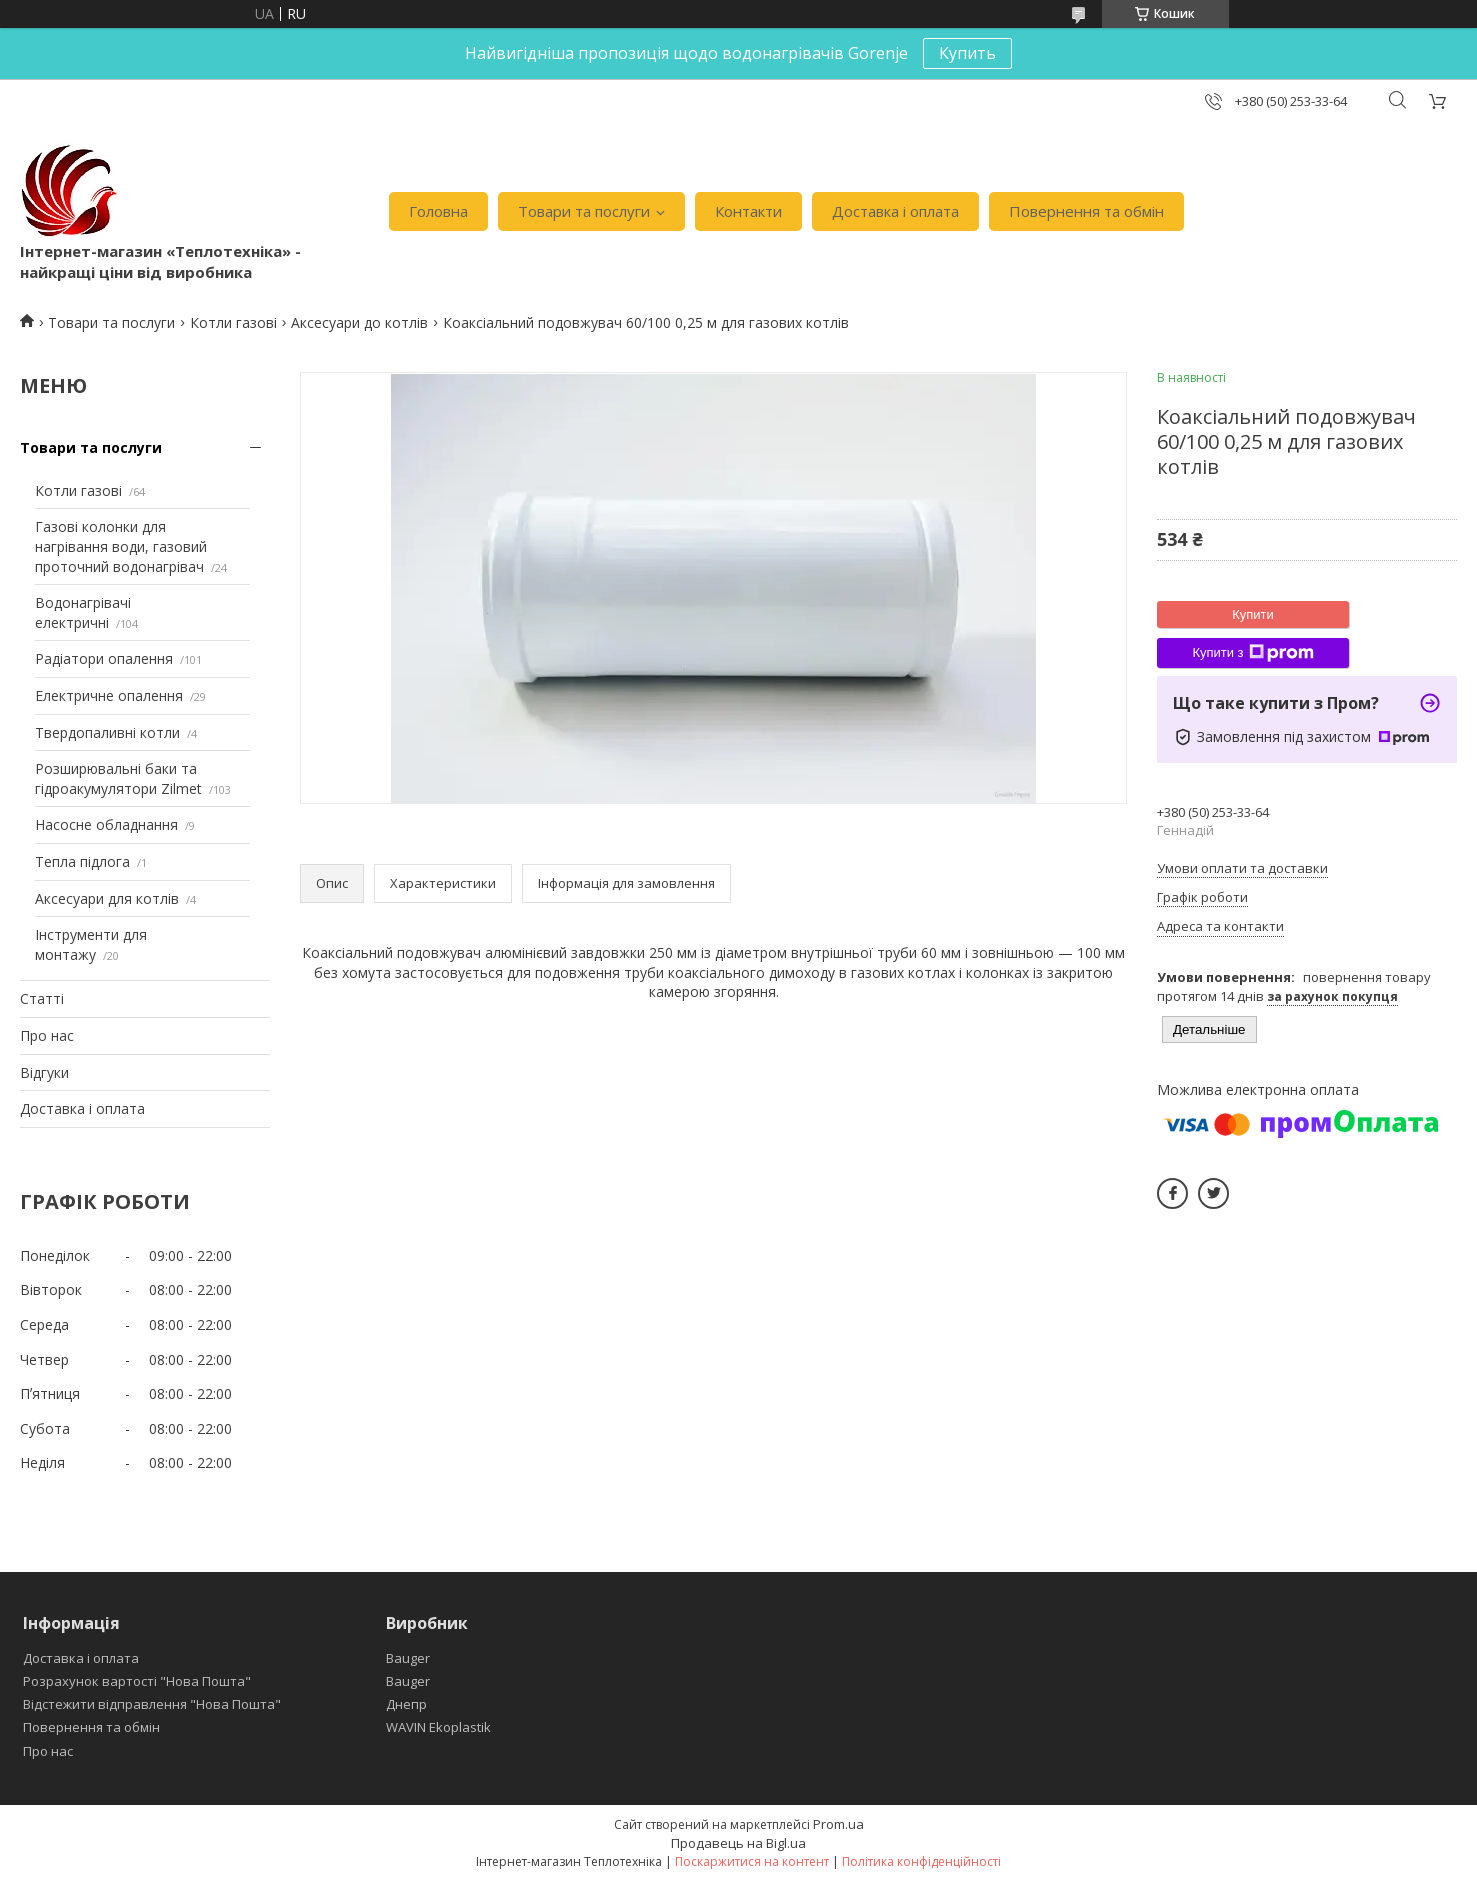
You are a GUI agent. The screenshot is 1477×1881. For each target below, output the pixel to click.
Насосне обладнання (106, 824)
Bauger (408, 1658)
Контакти (748, 211)
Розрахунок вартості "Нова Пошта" (137, 1681)
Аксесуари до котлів (359, 322)
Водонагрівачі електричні (83, 612)
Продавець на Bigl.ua (738, 1843)
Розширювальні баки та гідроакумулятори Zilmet (118, 778)
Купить (967, 53)
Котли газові (233, 322)
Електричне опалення (109, 695)
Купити (1253, 614)
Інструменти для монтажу (91, 944)
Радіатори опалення (104, 658)
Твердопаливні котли (107, 732)
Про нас (47, 1035)
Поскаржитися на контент (752, 1861)
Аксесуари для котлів (107, 898)
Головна (438, 211)
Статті (42, 998)
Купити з (1252, 653)
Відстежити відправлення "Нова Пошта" (152, 1704)
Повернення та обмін (1086, 211)
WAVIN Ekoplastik (438, 1727)
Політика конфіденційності (921, 1861)
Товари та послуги (584, 211)
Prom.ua (838, 1824)
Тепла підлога (82, 861)
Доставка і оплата (895, 211)
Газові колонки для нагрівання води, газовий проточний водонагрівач (121, 546)
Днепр (406, 1704)
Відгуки (44, 1072)
